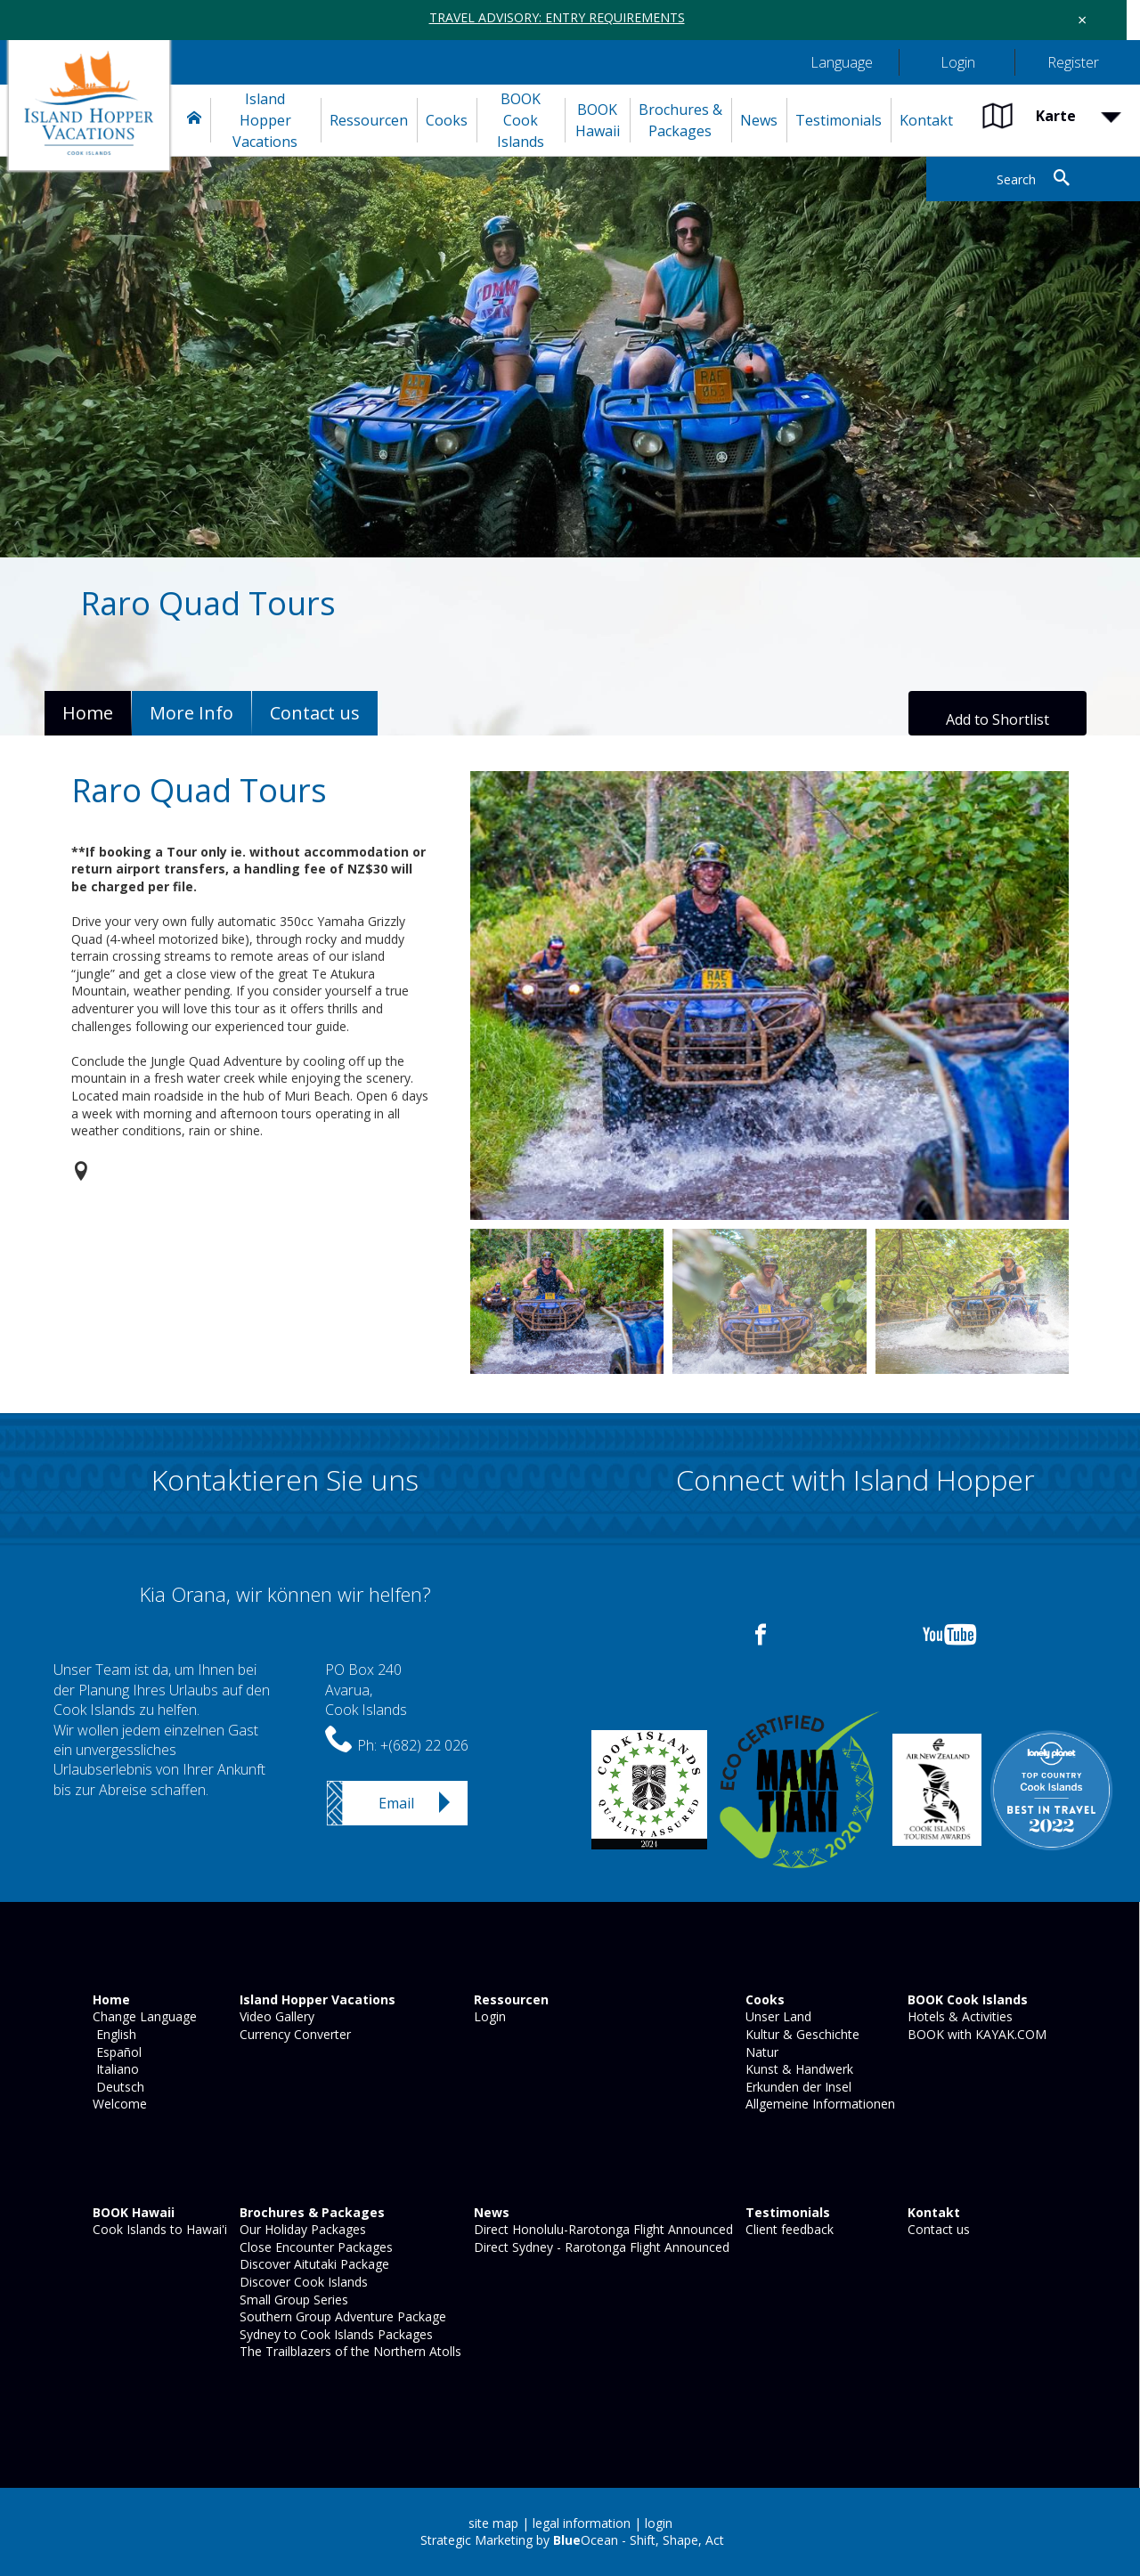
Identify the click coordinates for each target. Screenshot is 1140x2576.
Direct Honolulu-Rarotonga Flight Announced (601, 2229)
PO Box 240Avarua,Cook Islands (366, 1689)
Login (488, 2016)
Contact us (937, 2229)
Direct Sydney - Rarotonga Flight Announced (599, 2247)
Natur (760, 2052)
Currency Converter (293, 2034)
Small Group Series (292, 2299)
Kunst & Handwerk (797, 2068)
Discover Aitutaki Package (312, 2263)
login (658, 2523)
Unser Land (776, 2016)
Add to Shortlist (997, 719)
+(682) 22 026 (424, 1745)
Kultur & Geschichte (800, 2034)
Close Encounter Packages (314, 2247)
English (112, 2034)
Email (396, 1803)
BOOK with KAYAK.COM (975, 2034)
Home (87, 713)
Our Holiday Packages (301, 2229)
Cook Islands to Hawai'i (158, 2229)
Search (1016, 179)
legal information (582, 2523)
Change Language (143, 2016)
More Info (191, 713)
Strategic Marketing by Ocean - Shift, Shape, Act (572, 2539)
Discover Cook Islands (302, 2281)
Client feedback (788, 2229)
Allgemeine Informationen (818, 2103)
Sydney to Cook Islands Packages (334, 2334)
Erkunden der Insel (796, 2086)
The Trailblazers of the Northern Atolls (348, 2351)
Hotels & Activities (958, 2016)
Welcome (118, 2103)
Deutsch (116, 2086)
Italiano (114, 2068)
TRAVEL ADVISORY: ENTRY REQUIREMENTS (557, 17)
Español (115, 2052)
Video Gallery (275, 2016)
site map (493, 2523)
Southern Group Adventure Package (341, 2316)
